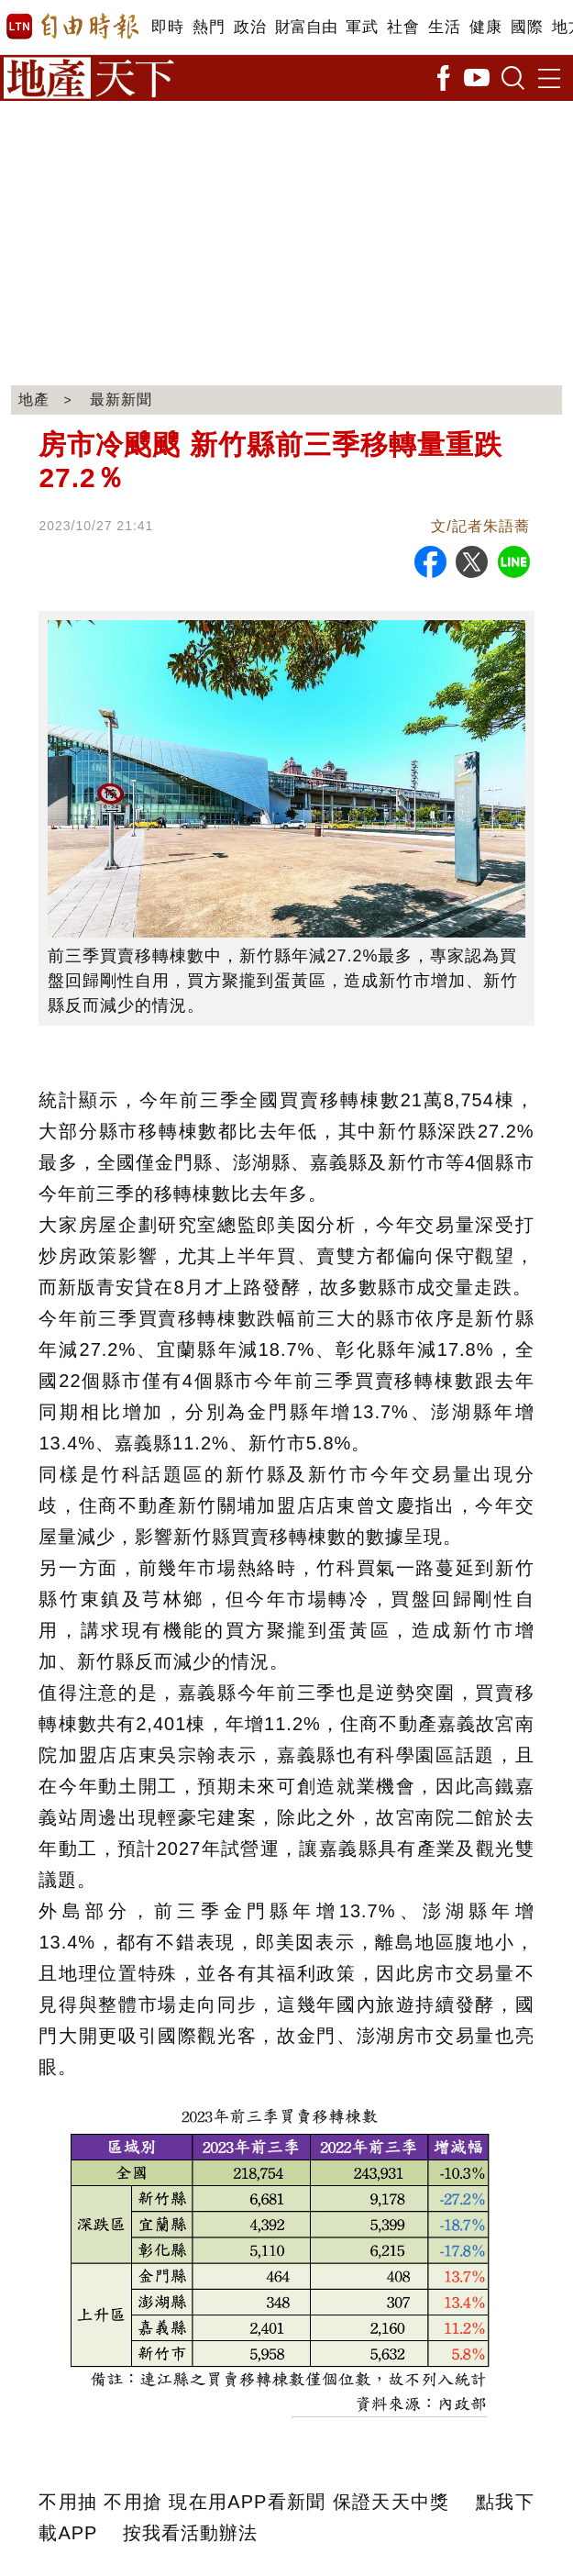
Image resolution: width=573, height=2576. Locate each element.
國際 (527, 27)
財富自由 (305, 27)
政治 (250, 27)
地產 (34, 399)
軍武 (362, 27)
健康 (485, 27)
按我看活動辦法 (190, 2533)
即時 (167, 27)
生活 (444, 27)
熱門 (209, 27)
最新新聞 (121, 399)
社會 (403, 27)
